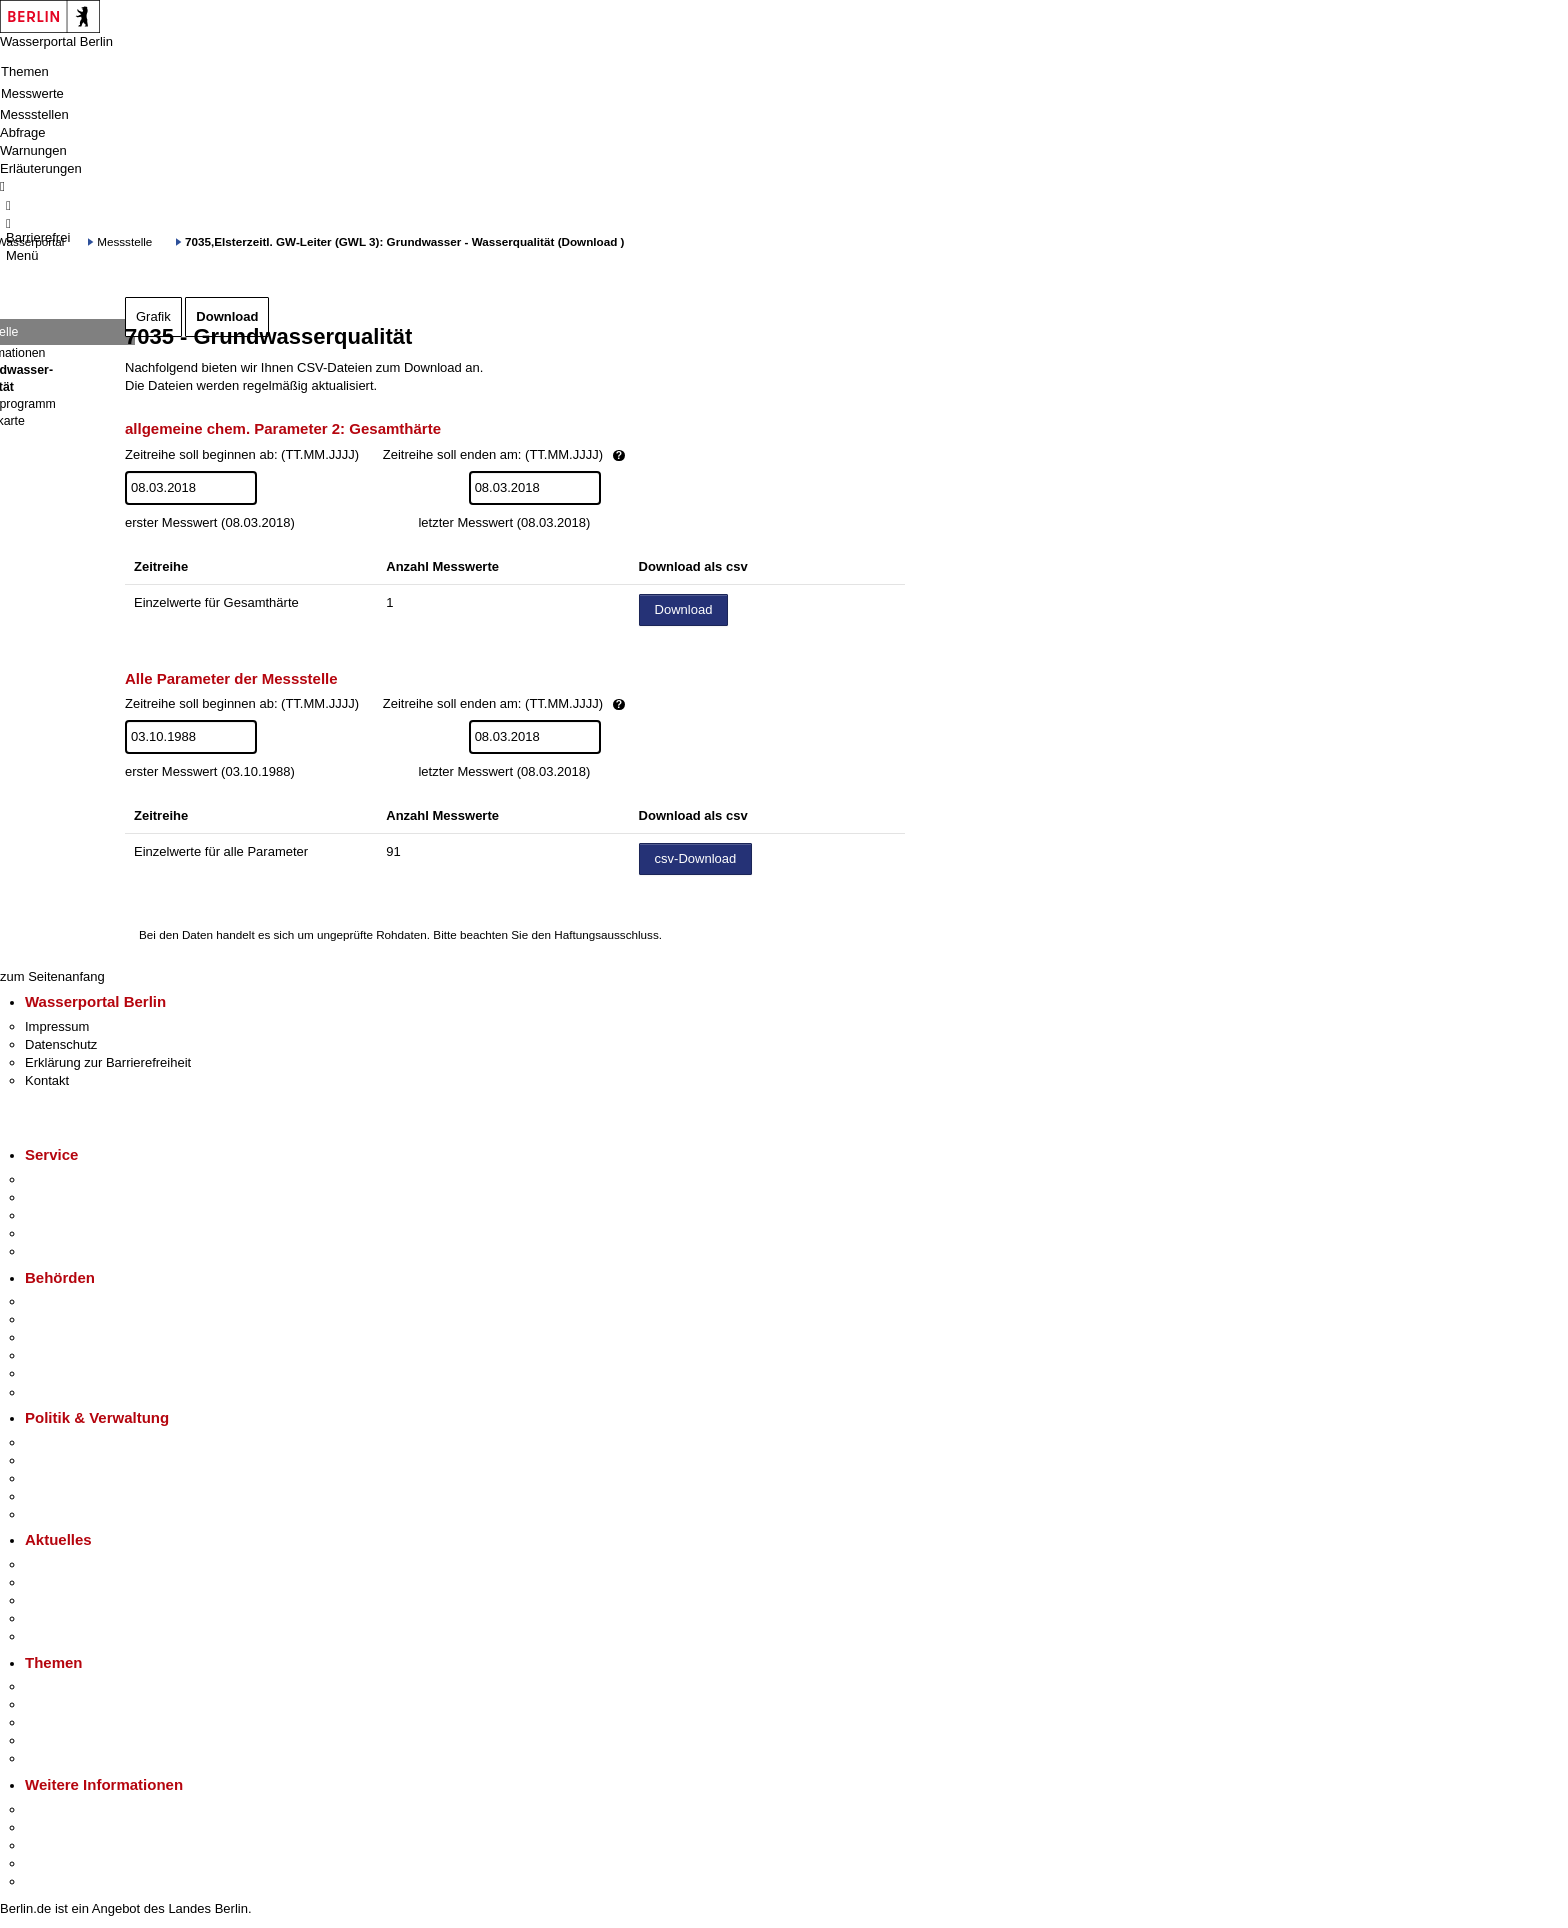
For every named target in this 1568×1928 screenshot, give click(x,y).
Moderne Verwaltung (84, 1722)
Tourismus (54, 1827)
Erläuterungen (41, 168)
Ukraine (47, 1618)
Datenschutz (61, 1044)
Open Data (56, 1496)
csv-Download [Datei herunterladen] (696, 858)
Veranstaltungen (72, 1600)
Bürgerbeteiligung (76, 1478)
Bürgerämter (61, 1355)
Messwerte (32, 93)
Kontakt (47, 1080)
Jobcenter (53, 1373)
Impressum (57, 1026)
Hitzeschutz (58, 1636)
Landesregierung (74, 1442)
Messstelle (124, 241)
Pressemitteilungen (80, 1564)
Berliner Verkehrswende (94, 1704)
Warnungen (33, 150)
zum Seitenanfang (52, 976)
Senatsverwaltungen (84, 1319)
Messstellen (34, 114)
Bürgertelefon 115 (76, 1215)
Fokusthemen (64, 1686)
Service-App (60, 1179)
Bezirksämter (63, 1337)
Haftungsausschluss (606, 934)
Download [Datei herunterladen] (684, 609)
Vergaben (53, 1514)
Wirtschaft (54, 1845)
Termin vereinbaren (80, 1197)
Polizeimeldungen (76, 1582)
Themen (25, 71)
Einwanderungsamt (80, 1392)
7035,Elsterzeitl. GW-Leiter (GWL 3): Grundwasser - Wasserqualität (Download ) (404, 241)
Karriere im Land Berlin (91, 1460)
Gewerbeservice (72, 1251)
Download (227, 316)
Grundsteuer (61, 1758)
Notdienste (56, 1233)
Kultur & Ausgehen (79, 1809)
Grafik (153, 316)
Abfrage (23, 132)
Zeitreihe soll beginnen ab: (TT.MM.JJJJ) (443, 455)
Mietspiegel (58, 1740)
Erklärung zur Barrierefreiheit (108, 1062)
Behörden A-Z (65, 1301)
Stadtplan (52, 1881)
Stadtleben (56, 1863)
